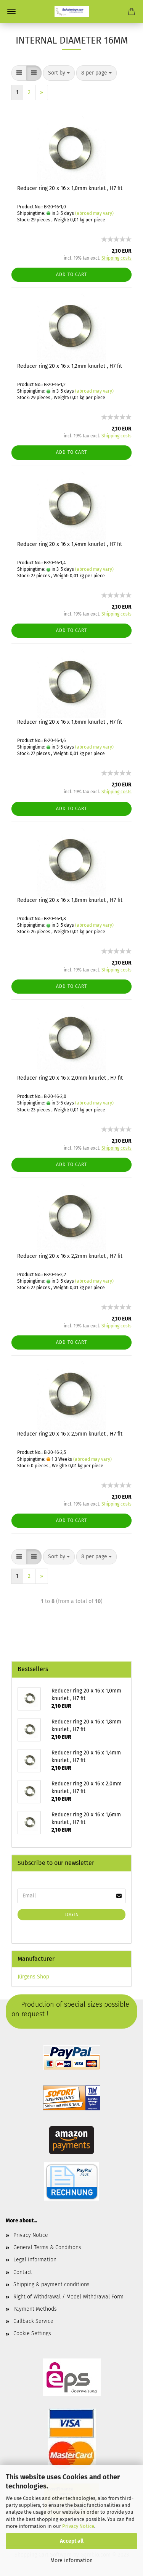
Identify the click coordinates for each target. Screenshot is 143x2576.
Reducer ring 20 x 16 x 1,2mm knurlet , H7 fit (69, 366)
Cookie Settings (32, 2333)
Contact (22, 2272)
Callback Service (33, 2321)
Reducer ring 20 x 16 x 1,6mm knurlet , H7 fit (69, 722)
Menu (11, 11)
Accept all (72, 2541)
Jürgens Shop (33, 1976)
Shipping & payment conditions (51, 2284)
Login (71, 1914)
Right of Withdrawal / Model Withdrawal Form (68, 2296)
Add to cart (71, 274)
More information (71, 2560)
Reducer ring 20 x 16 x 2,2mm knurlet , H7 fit (69, 1256)
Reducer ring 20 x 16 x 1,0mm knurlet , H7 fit (69, 188)
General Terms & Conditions (47, 2247)
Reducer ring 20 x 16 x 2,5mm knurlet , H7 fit (69, 1434)
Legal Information (34, 2259)
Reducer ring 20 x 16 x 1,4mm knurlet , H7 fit (69, 544)
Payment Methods (35, 2309)
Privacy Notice (78, 2526)
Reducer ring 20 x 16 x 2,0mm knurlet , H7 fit (70, 1078)
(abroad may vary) (94, 213)
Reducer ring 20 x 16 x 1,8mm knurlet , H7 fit (69, 900)
